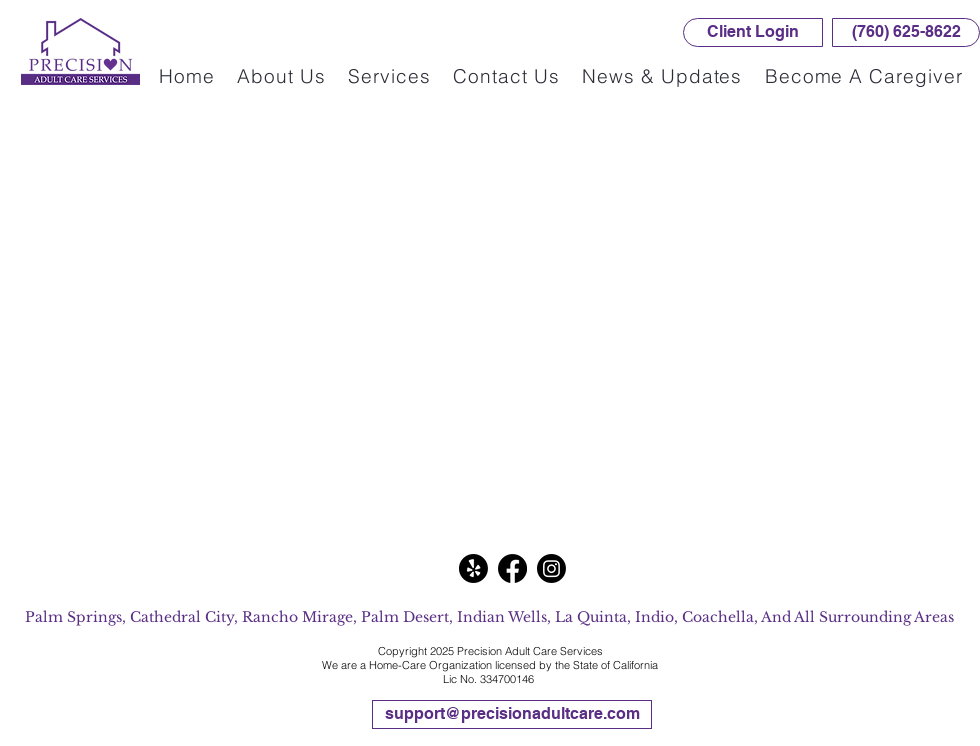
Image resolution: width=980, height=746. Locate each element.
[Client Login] (753, 32)
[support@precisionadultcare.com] (512, 714)
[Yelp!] (473, 568)
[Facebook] (512, 568)
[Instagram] (551, 568)
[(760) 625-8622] (906, 32)
